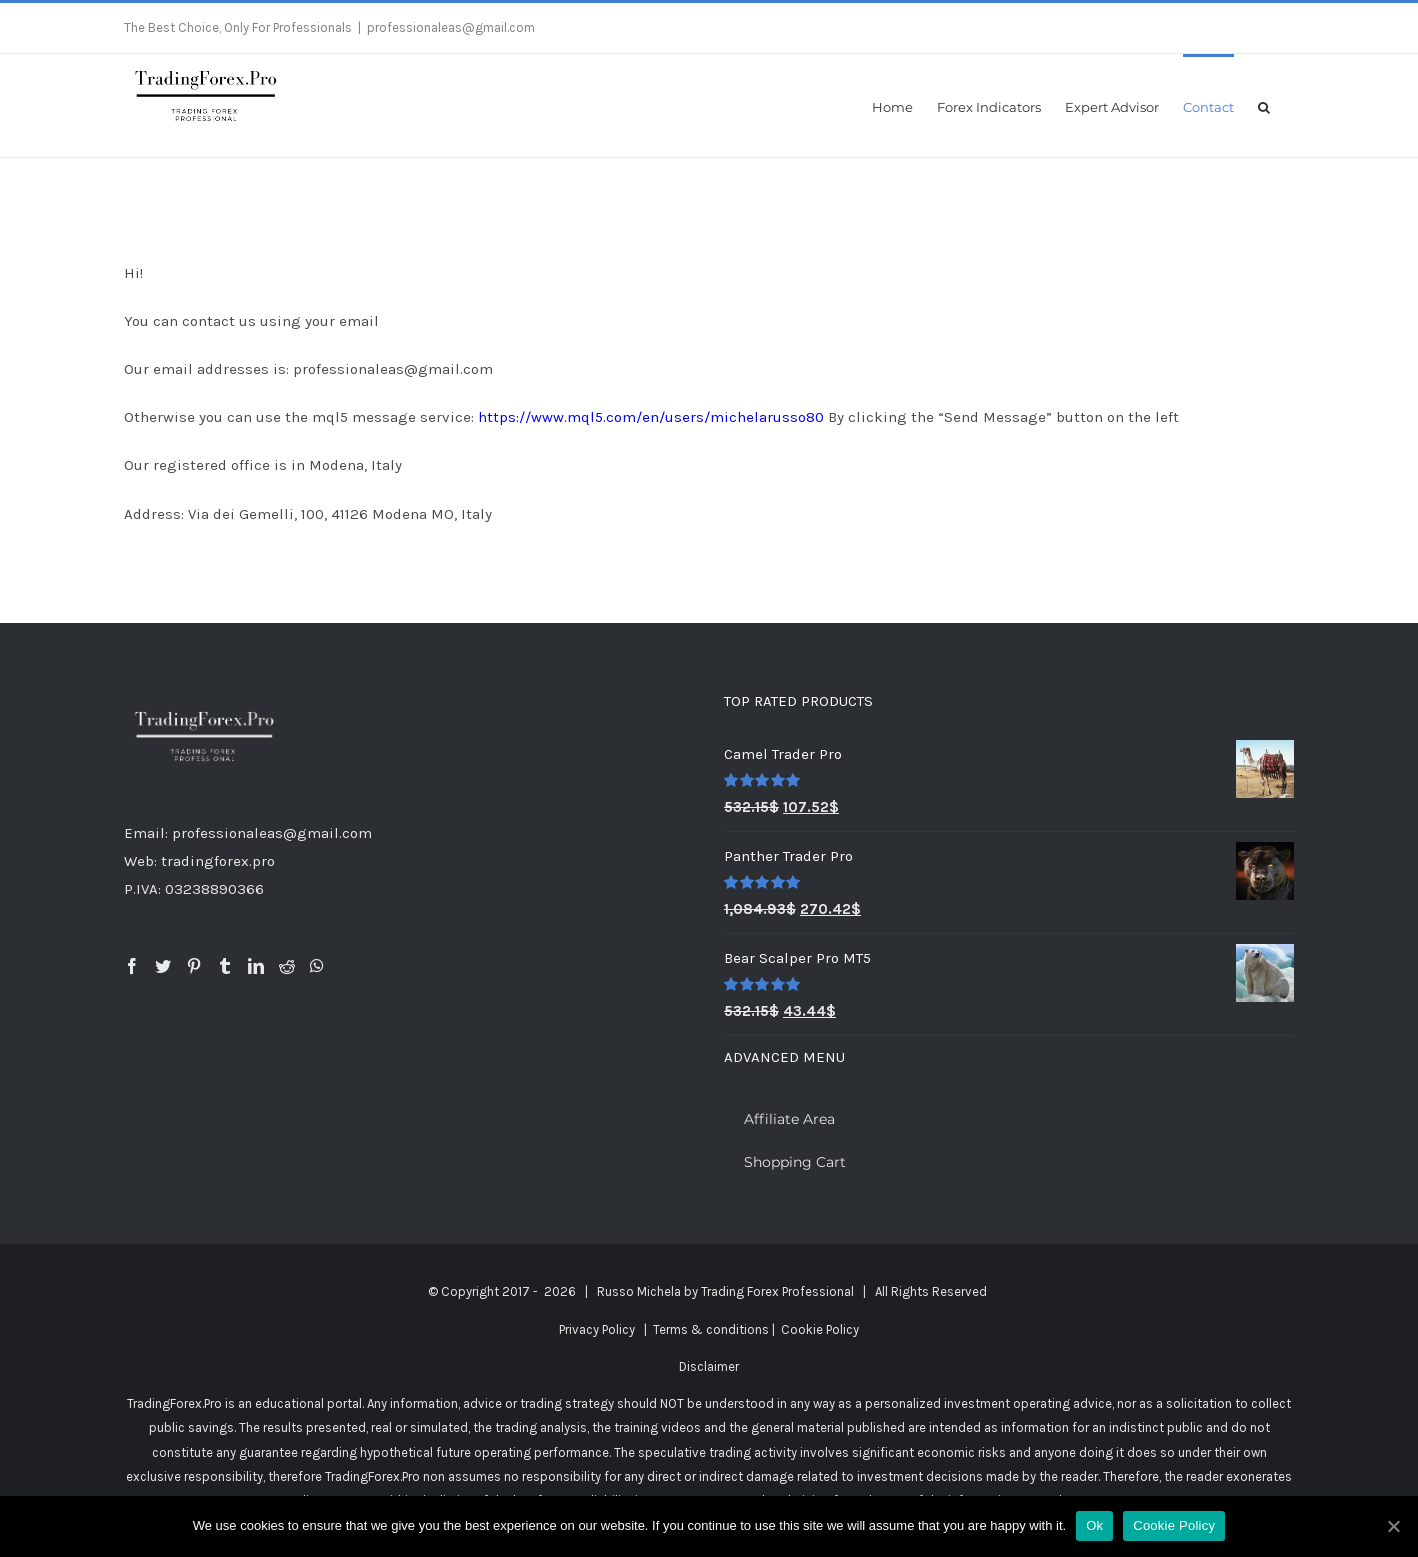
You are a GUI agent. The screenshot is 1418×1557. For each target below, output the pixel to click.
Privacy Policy (597, 1329)
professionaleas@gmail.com (451, 27)
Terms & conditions (711, 1329)
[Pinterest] (194, 966)
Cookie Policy (820, 1329)
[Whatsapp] (317, 966)
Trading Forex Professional (777, 1291)
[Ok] (1393, 1526)
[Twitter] (163, 966)
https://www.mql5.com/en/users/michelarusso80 (651, 417)
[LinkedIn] (256, 966)
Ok (1094, 1525)
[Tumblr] (225, 966)
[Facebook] (132, 966)
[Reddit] (287, 966)
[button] (1264, 105)
